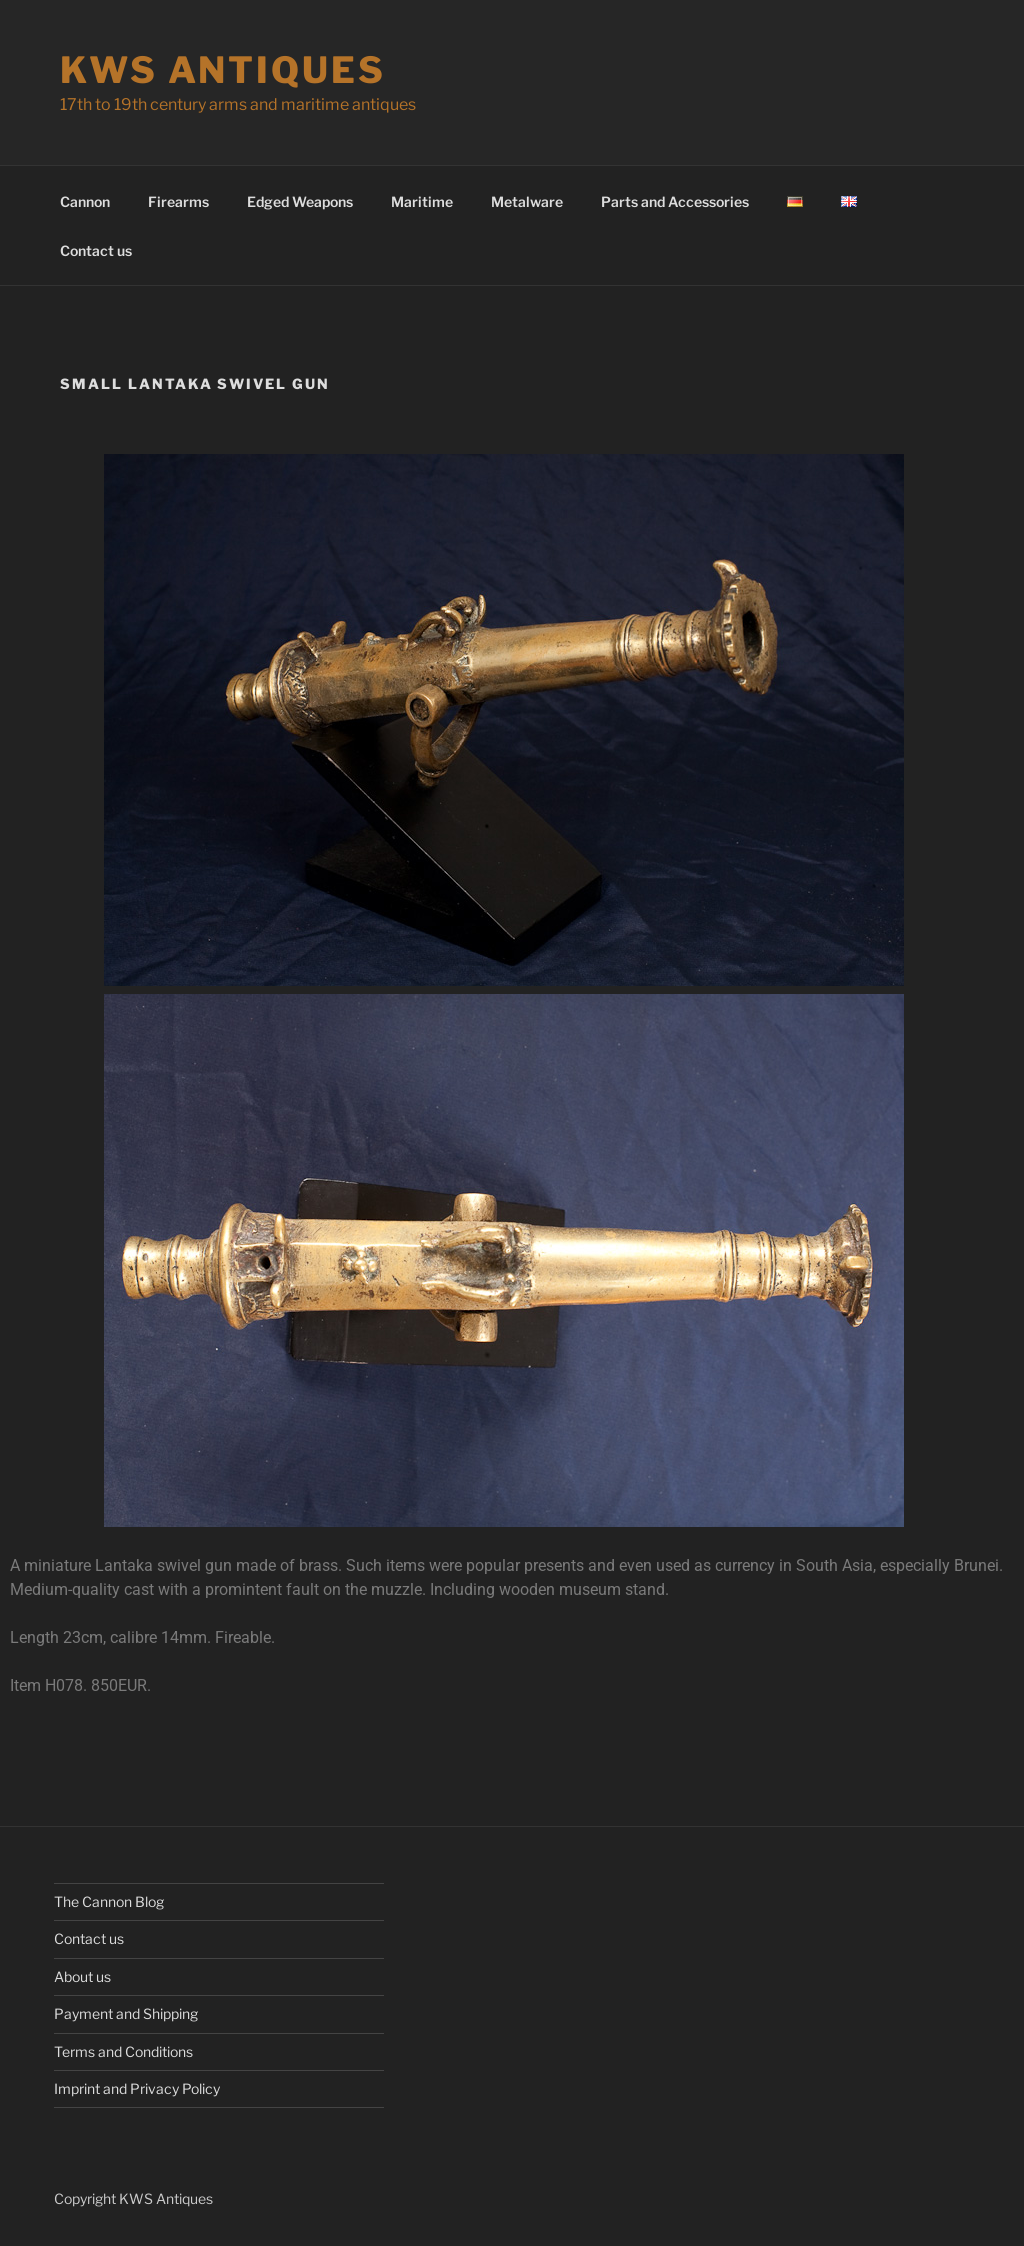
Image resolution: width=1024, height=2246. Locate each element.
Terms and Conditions (123, 2051)
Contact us (96, 250)
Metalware (527, 201)
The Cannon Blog (109, 1901)
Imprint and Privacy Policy (137, 2088)
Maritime (422, 201)
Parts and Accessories (675, 201)
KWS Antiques (223, 70)
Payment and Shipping (126, 2013)
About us (82, 1976)
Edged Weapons (300, 201)
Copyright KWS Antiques (133, 2198)
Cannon (85, 201)
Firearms (178, 201)
